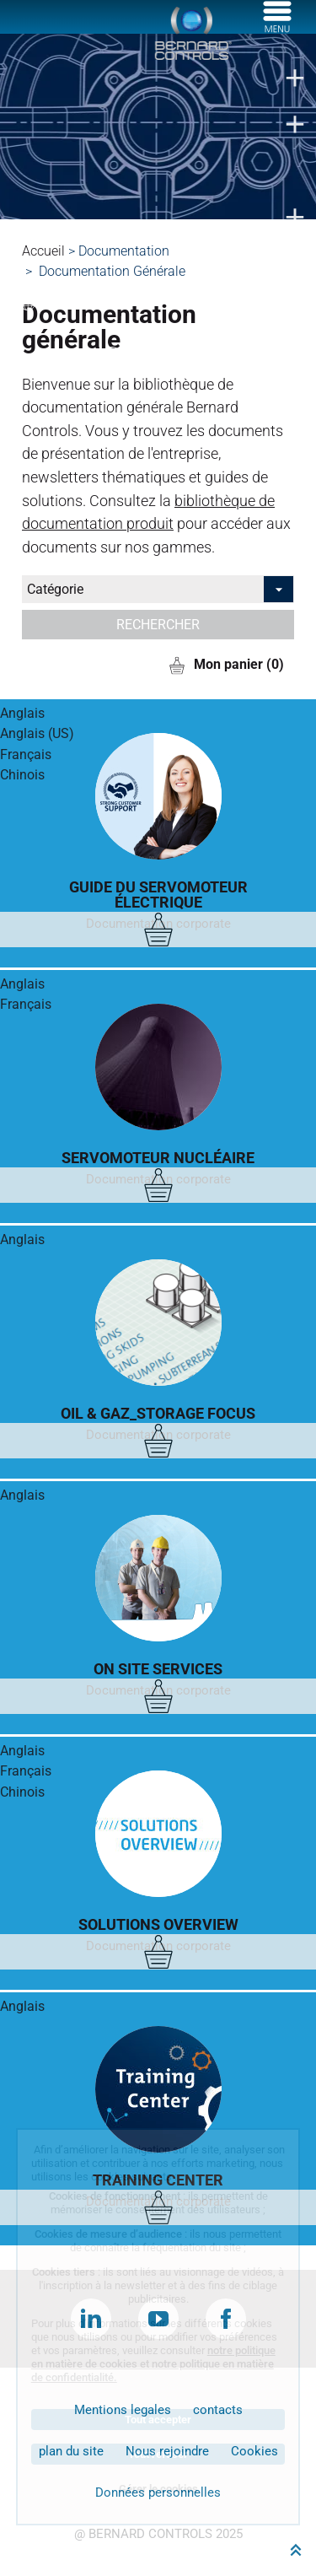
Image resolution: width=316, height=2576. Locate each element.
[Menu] (277, 28)
